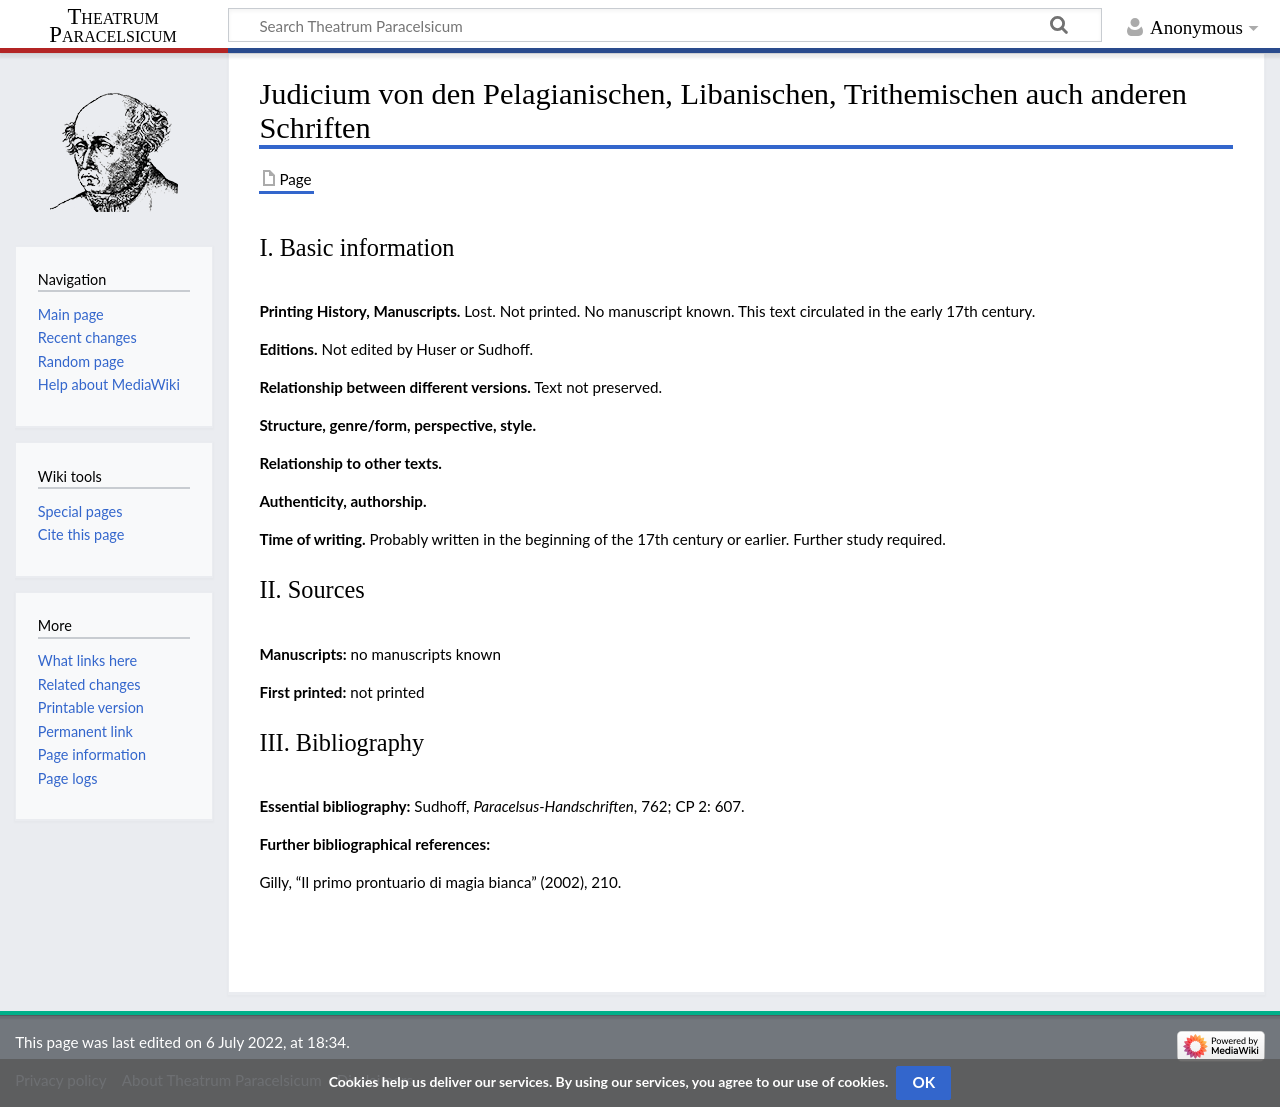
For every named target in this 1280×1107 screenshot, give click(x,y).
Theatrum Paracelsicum (112, 26)
